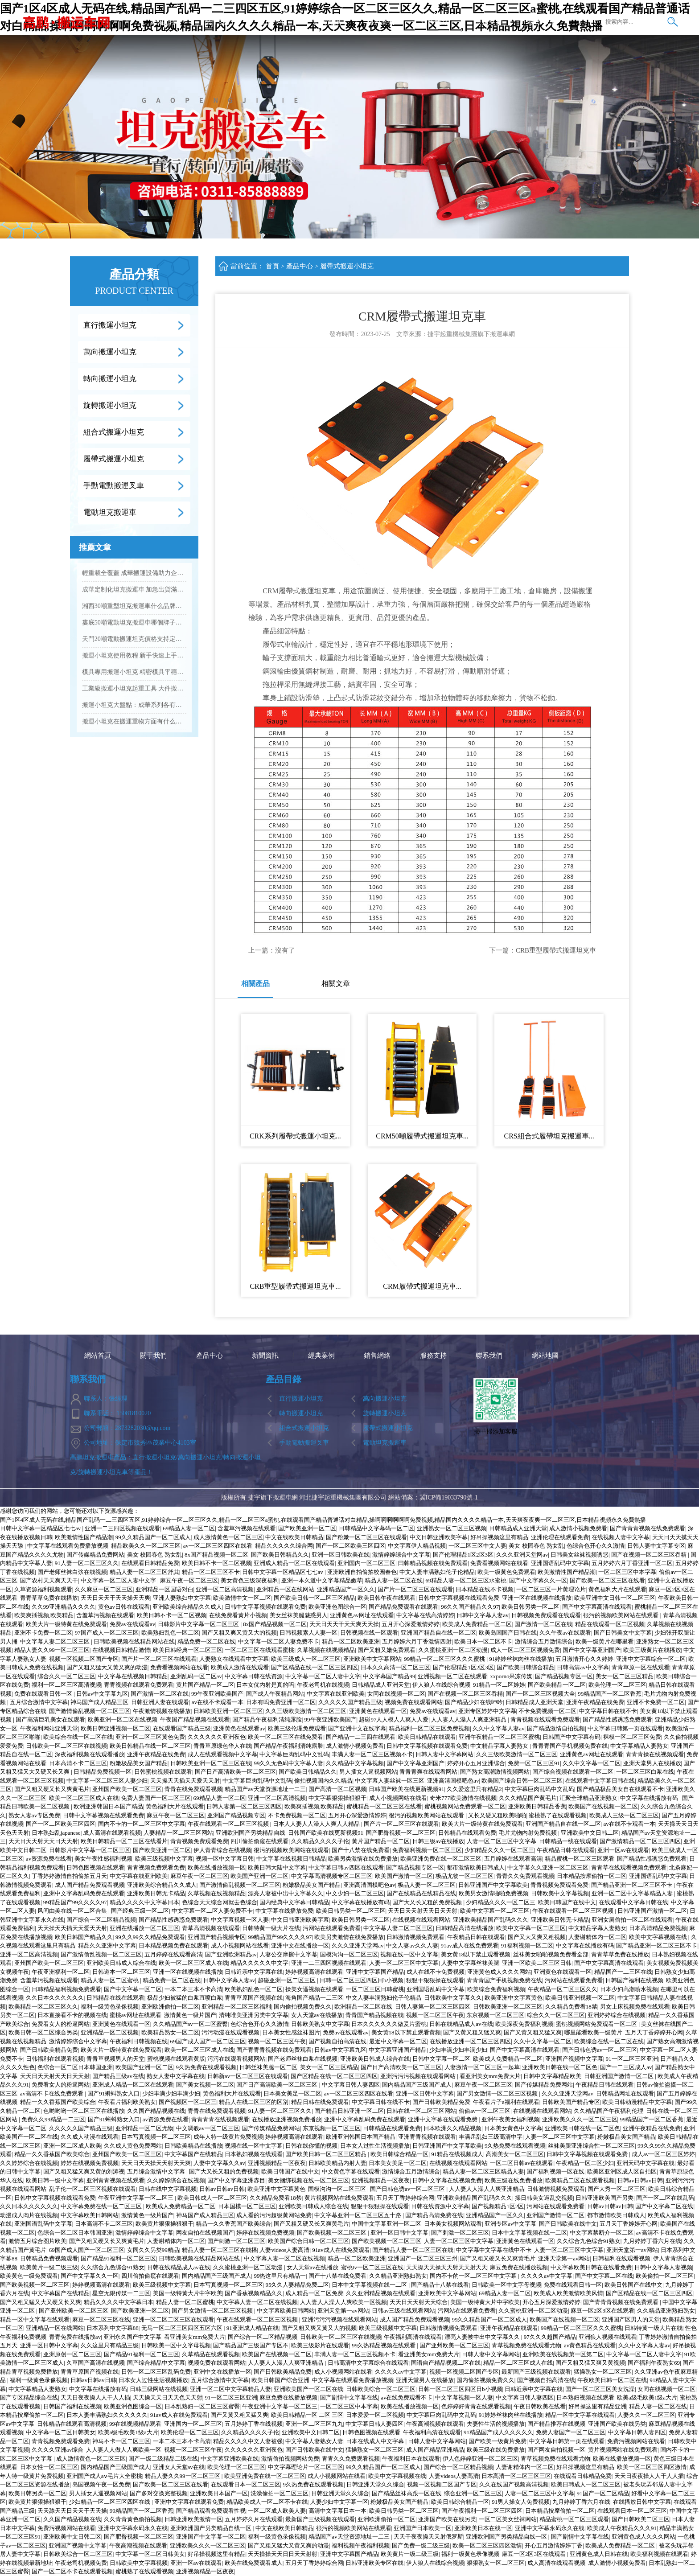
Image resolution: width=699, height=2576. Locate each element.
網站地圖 (545, 1355)
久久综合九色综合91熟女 (589, 2241)
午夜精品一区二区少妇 (585, 2163)
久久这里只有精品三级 (110, 2345)
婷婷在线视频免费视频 (90, 2163)
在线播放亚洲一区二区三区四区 (470, 2041)
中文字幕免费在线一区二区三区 (102, 2206)
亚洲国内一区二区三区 (366, 1563)
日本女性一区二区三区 (49, 2467)
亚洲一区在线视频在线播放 (537, 1597)
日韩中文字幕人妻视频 (663, 2267)
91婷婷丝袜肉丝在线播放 (521, 1659)
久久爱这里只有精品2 (474, 1789)
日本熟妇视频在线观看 (254, 2154)
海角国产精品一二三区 (314, 1997)
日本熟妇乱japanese (56, 1832)
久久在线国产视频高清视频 (514, 2484)
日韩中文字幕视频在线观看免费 (458, 1597)
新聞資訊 (326, 21)
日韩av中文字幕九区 (102, 1693)
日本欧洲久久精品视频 (452, 2128)
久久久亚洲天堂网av (522, 1554)
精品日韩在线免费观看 (320, 2102)
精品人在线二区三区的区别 (253, 2102)
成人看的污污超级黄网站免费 (274, 2215)
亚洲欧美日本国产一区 (219, 2493)
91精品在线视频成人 (457, 2154)
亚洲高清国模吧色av (453, 1780)
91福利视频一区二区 (527, 1945)
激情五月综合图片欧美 (37, 2241)
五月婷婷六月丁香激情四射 (417, 1641)
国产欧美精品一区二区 (557, 1684)
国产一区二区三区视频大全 (540, 1693)
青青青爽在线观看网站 (428, 1771)
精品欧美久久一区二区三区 (146, 1545)
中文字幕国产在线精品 (193, 2154)
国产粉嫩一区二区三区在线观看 (366, 1537)
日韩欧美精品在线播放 (193, 2145)
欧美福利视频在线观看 (659, 2554)
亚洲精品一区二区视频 (110, 2032)
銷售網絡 (434, 21)
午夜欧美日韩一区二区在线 (612, 2380)
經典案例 (380, 21)
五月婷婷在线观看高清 (513, 1858)
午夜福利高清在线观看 (413, 2337)
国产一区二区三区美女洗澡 (600, 2389)
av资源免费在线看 (49, 1858)
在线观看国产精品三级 (182, 1728)
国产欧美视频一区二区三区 (332, 2232)
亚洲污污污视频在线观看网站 (418, 2076)
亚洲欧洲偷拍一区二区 (170, 2006)
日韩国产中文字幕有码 (571, 1737)
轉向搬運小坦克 (109, 378)
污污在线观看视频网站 (236, 2058)
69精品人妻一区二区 (189, 1528)
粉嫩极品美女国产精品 (139, 1763)
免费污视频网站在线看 (636, 2441)
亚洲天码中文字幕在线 (645, 2163)
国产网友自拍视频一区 (556, 2449)
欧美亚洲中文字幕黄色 (514, 1997)
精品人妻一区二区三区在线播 (219, 2250)
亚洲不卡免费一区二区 (43, 1632)
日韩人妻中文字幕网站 (444, 1754)
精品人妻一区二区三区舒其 (144, 1572)
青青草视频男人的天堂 (115, 2058)
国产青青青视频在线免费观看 (647, 1528)
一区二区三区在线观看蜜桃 (259, 1650)
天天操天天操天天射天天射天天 (446, 2267)
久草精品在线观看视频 (211, 2354)
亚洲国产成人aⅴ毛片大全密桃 (104, 2476)
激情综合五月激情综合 (544, 1641)
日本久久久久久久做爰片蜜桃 (389, 2024)
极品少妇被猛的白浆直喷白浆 (184, 1997)
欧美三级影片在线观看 (320, 2345)
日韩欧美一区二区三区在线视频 (66, 1745)
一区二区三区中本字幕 (627, 1572)
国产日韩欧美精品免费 (49, 2049)
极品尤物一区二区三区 (464, 1876)
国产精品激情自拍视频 (556, 1728)
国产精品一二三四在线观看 (360, 1737)
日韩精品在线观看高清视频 (72, 2423)
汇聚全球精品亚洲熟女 (588, 1798)
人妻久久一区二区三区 (646, 2415)
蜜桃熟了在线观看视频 (558, 1815)
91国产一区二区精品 (603, 2493)
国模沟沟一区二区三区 (349, 1954)
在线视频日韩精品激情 (121, 1650)
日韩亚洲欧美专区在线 (374, 2563)
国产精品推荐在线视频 (556, 2423)
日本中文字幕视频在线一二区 (529, 2232)
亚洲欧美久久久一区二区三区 (579, 2119)
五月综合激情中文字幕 (39, 1702)
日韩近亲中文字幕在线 (254, 1971)
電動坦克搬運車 (109, 512)
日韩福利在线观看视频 (55, 2058)
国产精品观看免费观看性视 (211, 2510)
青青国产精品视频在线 (374, 2015)
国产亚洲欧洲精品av (231, 1954)
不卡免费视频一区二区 (547, 1711)
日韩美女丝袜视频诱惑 (580, 1554)
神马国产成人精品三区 (99, 1702)
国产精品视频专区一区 (564, 1676)
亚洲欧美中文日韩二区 (590, 1832)
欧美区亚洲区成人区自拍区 (622, 2171)
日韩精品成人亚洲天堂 (518, 1528)
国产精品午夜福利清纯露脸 (267, 1719)
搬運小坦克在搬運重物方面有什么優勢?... (134, 721)
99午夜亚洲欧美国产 (217, 1693)
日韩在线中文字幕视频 (168, 2189)
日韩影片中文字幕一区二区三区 (199, 1624)
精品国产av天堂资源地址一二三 (265, 1789)
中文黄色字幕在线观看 (351, 2171)
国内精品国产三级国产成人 (417, 2084)
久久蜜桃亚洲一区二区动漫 (453, 1650)
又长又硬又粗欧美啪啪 (497, 1815)
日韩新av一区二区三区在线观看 (247, 2076)
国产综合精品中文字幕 (156, 2362)
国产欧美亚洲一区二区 (307, 1528)
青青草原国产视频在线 (254, 1997)
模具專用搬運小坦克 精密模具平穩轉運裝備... (134, 672)
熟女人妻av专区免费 (34, 1815)
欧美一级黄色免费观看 (506, 1572)
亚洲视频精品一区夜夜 (277, 2163)
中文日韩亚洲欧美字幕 (439, 1537)
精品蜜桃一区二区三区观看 (579, 1858)
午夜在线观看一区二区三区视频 (229, 1823)
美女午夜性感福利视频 (103, 1858)
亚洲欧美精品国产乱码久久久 (490, 1919)
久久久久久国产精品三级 (350, 1702)
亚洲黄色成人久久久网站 (499, 1971)
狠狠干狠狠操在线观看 (435, 1980)
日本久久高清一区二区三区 (395, 1667)
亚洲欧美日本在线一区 (483, 2528)
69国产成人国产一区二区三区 (208, 2041)
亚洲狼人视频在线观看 (608, 2337)
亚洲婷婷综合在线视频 (617, 2015)
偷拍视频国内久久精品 (323, 1780)
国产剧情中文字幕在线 (349, 2397)
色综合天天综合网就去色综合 (219, 1902)
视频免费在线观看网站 (414, 1702)
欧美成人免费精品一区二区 (477, 1624)
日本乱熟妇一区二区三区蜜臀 (202, 2406)
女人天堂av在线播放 (317, 2015)
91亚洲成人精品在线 (252, 2328)
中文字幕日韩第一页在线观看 (625, 1728)
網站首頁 (165, 21)
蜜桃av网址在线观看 (135, 2015)
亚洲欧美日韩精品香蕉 (537, 1806)
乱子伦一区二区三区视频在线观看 (92, 2189)
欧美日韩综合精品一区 (399, 2154)
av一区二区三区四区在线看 (217, 1545)
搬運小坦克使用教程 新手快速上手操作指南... (134, 655)
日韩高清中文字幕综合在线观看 (368, 2362)
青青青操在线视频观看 (655, 1754)
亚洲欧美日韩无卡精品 (156, 1893)
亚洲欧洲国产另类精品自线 (250, 1832)
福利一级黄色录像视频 (110, 2006)
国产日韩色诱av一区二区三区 (599, 2049)
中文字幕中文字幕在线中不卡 (493, 2250)
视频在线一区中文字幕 (409, 1954)
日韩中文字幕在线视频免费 (447, 2180)
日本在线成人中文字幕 (375, 2441)
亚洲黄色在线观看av (239, 1728)
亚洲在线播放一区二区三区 (144, 1928)
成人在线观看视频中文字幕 (222, 1754)
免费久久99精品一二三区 (53, 2119)
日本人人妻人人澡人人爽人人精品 (317, 1823)
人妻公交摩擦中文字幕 (288, 1954)
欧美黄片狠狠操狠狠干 (164, 2223)
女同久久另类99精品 (153, 2250)
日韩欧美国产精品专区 (571, 2102)
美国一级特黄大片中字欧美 (187, 2293)
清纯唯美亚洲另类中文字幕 (253, 2015)
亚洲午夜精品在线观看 (509, 2328)
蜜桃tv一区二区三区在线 (372, 2267)
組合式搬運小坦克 (113, 432)
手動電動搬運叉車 (113, 485)
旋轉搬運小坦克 (109, 405)
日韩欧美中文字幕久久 (453, 1997)
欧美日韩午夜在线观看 (386, 1597)
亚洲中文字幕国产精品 (375, 1971)
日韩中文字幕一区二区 (441, 2058)
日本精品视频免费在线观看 (173, 1945)
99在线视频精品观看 (135, 2423)
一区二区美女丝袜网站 (508, 2519)
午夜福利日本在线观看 (411, 2458)
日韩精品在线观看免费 (467, 1832)
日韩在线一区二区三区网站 (421, 2111)
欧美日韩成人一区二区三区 (212, 2197)
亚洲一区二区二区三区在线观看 (173, 2319)
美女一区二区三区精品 (625, 1676)
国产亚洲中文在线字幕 (357, 1728)
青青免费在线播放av (75, 2337)
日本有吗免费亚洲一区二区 (281, 1702)
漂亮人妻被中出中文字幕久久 (285, 1893)
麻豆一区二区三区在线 (101, 2319)
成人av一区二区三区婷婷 (663, 2154)
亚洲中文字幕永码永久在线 (133, 2528)
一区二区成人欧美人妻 (277, 2510)
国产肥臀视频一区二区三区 (401, 1832)
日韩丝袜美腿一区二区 (268, 2067)
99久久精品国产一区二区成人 (153, 1537)
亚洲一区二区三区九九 (314, 2423)
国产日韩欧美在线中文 (568, 2223)
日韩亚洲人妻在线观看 (160, 1702)
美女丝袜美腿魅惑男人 (299, 1615)
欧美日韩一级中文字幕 (55, 2180)
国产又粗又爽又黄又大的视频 (239, 1632)
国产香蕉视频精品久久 (254, 2293)
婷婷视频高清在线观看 (314, 1971)
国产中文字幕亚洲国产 (592, 1650)
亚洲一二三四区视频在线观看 (122, 1528)
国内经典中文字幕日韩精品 (294, 1902)
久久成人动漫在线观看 (90, 2136)
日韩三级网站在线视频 (159, 2389)
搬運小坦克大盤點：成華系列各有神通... (134, 705)
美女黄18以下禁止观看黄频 (406, 2032)
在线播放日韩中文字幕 (642, 2501)
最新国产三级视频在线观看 (536, 2371)
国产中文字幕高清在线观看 (597, 1606)
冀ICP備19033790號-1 (448, 1497)
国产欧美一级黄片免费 (497, 2441)
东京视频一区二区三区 (495, 2015)
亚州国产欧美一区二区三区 (127, 1789)
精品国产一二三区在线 (623, 1971)
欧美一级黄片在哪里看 (604, 1641)
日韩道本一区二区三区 (121, 1971)
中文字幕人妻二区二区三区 (55, 1641)
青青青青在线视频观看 (220, 2119)
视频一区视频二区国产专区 (84, 1659)
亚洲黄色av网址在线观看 (361, 1615)
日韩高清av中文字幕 (583, 1667)
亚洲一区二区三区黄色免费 (150, 1737)
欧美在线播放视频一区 (217, 1867)
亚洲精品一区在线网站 (285, 1589)
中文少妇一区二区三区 (355, 1893)
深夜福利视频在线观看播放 (89, 1754)
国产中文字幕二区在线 (664, 2206)
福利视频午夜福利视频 (361, 2545)
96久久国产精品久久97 (470, 1606)
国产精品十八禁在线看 (440, 2284)
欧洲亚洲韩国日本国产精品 (108, 1806)
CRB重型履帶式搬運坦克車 (556, 950)
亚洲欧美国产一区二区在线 (308, 2389)
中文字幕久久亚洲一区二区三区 (547, 1867)
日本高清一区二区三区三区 (516, 2476)
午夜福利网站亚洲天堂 (49, 1728)
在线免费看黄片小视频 (238, 1615)
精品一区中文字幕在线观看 (35, 2319)
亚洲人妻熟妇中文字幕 (182, 1597)
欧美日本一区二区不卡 (483, 1641)
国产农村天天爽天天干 (49, 1580)
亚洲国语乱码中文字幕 (560, 1563)
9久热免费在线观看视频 (206, 2067)
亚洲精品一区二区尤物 (144, 2128)
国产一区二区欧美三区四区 (350, 1545)
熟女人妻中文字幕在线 (176, 2076)
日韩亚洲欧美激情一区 (193, 2519)
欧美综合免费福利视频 (496, 1989)
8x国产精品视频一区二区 (216, 1554)
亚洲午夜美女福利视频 (510, 2119)
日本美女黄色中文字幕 (513, 2128)
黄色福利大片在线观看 (617, 1589)
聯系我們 (542, 21)
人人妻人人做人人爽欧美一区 (123, 2449)
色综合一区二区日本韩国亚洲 (75, 2067)
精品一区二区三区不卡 (211, 1572)
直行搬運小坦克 (109, 325)
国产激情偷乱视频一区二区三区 (89, 1711)
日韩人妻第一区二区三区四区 (244, 1806)
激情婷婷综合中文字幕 (401, 1554)
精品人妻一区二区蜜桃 (110, 1980)
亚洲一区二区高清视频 (225, 1589)
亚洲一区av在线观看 (623, 1850)
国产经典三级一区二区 (140, 1910)
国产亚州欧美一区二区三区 (73, 2310)
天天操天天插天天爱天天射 (185, 1780)
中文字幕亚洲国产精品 (398, 2049)
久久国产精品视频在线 (156, 2111)
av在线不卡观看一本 (217, 1702)
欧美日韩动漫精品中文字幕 (637, 2102)
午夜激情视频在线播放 (162, 1711)
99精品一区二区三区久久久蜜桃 (445, 1659)
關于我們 (219, 21)
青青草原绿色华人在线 (222, 1745)
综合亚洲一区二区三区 (473, 2493)
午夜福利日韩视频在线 (139, 2041)
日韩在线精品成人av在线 (461, 2024)
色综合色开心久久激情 (596, 1545)
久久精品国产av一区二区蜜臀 (190, 2024)
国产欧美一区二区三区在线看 (607, 1580)
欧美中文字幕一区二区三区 (495, 1910)
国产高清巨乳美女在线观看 (50, 1719)
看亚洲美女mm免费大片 (490, 2076)
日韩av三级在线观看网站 (403, 2310)
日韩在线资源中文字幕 (440, 2206)
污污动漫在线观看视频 (230, 2032)
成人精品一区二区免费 (314, 2293)
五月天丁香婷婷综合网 (405, 2197)
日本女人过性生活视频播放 (375, 2145)
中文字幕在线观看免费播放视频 (67, 1545)
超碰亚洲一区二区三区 (287, 1980)
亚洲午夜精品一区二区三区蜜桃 (499, 1737)
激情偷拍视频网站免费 (290, 2458)
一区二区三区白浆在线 (645, 1771)
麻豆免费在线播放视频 (519, 2267)
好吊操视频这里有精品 (499, 1537)
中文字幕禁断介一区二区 (601, 2232)
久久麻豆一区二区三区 (104, 1589)
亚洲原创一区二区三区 (72, 2354)
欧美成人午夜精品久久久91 (622, 2528)
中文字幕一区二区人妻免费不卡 (278, 1641)
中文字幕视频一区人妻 (240, 1919)
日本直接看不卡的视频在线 (72, 2015)
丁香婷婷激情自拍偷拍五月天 (69, 1876)
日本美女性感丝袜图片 (291, 2032)
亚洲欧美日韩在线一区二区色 (559, 2067)
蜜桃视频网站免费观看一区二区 (465, 1806)
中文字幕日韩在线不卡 (608, 1711)
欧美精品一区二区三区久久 (43, 2006)
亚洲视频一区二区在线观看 (452, 1676)
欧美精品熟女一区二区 (170, 2032)
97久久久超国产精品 (550, 2337)
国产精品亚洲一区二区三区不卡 (632, 1885)
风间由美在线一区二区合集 (72, 1910)
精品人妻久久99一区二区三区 (52, 1650)
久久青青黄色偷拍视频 (133, 2519)
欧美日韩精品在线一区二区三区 (150, 1745)
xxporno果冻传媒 (511, 1676)
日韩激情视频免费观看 (415, 1937)
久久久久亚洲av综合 (57, 2449)
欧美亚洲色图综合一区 (337, 1606)
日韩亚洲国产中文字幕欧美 (493, 1885)
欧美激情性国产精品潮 (84, 1537)
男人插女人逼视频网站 (368, 1771)
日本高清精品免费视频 (658, 1928)
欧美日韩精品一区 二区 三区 (307, 2415)
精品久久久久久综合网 (284, 1545)
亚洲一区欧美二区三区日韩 (537, 1963)
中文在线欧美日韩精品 (294, 1537)
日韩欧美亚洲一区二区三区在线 (210, 1763)
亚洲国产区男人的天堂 (631, 2319)
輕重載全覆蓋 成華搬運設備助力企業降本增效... (134, 573)
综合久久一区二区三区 (66, 1676)
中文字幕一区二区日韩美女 (60, 2432)
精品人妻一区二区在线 (394, 1580)
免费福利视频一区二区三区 (427, 1850)
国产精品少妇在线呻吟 (474, 1702)
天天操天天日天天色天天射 (167, 2397)
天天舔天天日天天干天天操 (72, 2510)
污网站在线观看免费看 (332, 1928)
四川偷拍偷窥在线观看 (259, 1841)
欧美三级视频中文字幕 (164, 1858)
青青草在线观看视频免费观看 (628, 1867)
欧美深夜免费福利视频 (524, 2024)
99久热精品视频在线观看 (384, 2345)
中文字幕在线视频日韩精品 (133, 1676)
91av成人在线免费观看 (469, 1945)
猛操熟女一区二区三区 (603, 2371)
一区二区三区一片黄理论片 (551, 1589)
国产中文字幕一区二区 (133, 1989)
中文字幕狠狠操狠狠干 (337, 1798)
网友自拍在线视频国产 (205, 2232)
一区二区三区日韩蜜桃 (375, 1989)
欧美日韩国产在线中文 (567, 1902)
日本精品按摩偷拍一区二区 (591, 1876)
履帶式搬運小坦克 (113, 459)
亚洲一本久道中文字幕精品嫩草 (321, 1580)
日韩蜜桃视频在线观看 (163, 1771)
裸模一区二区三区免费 (632, 1737)
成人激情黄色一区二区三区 (228, 1537)
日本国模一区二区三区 (247, 2206)
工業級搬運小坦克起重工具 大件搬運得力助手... (134, 688)
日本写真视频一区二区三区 (156, 2136)
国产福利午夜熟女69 (654, 2362)
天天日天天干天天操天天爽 (115, 1597)
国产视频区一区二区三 (188, 2102)
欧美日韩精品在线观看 (427, 1737)
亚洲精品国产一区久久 (346, 1589)
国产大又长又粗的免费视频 (427, 1902)
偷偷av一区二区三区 (484, 2111)
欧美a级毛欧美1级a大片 (647, 2397)
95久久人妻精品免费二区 (297, 2284)
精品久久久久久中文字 (259, 1963)
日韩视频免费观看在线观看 (546, 1615)
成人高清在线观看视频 (112, 1832)
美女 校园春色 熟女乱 (536, 1545)
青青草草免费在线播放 (49, 1597)
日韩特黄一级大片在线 (271, 1928)
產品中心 (273, 21)
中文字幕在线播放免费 (284, 1910)
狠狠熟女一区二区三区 (496, 2563)
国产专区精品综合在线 (29, 2397)
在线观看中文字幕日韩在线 (600, 1780)
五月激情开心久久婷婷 (584, 1659)
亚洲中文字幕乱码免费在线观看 (83, 1893)
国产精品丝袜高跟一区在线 (406, 2493)
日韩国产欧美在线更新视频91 (406, 1789)
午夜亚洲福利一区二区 (61, 1971)
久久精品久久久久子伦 (320, 1841)
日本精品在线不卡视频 (485, 1589)
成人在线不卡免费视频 (436, 1971)
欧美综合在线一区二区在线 (78, 1737)
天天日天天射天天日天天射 (43, 1841)
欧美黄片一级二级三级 (49, 2267)
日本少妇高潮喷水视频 (629, 1989)
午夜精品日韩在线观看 (566, 1850)
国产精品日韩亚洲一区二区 (349, 2111)
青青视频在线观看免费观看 (138, 1684)
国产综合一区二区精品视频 (101, 1919)
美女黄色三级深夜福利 (250, 1580)
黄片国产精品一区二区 (205, 1684)
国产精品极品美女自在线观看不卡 (620, 1789)
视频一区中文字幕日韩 (225, 1858)
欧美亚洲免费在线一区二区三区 (440, 1858)
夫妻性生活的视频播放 (496, 2423)
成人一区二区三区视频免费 (525, 1650)
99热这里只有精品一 (280, 2275)
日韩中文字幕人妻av (482, 1615)
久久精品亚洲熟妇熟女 (398, 2275)
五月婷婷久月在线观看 (254, 2519)
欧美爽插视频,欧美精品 (44, 1615)
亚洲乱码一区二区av (196, 1676)
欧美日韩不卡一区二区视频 (216, 1563)
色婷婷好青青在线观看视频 (476, 2406)
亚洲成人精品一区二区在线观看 (294, 1563)
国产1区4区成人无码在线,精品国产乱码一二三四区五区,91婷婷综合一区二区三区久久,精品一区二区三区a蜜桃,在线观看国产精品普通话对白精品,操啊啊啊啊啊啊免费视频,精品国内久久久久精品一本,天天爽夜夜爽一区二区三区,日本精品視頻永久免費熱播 (323, 1519)
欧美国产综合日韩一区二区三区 (522, 1780)
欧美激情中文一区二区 (242, 1597)
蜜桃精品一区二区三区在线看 (384, 1806)
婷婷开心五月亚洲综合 (476, 1763)
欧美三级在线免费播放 (514, 2180)
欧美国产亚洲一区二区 (259, 1876)
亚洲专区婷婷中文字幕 (487, 1711)
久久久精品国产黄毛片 (528, 1798)
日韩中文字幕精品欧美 (552, 2076)
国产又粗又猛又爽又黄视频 (590, 2362)
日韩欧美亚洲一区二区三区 (228, 1711)
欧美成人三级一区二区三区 (624, 1815)
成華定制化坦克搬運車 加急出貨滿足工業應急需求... (134, 589)
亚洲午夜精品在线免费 (595, 1702)
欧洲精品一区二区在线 (363, 2006)
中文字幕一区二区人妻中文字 (119, 1580)
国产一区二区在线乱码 (665, 2197)
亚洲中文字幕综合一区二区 (651, 1659)
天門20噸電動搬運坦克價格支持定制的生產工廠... (134, 639)
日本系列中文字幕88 (112, 2328)
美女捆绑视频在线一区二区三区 (308, 2180)
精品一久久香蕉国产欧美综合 (57, 2102)
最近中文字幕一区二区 (398, 2041)
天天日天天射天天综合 (419, 2302)
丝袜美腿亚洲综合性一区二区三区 (591, 2145)
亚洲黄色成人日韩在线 (599, 2554)
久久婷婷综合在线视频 (29, 2163)
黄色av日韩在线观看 (124, 1606)
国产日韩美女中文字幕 (623, 1632)
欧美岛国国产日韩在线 (508, 1632)
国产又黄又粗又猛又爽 (472, 2032)
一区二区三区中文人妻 (477, 1545)
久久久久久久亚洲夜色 (217, 1737)
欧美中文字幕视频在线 (658, 1937)
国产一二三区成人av (626, 2067)
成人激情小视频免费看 (578, 1528)
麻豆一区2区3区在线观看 (602, 2310)
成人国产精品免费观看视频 (89, 1885)
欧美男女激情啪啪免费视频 (493, 1893)
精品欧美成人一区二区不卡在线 (267, 2501)
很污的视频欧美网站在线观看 (621, 1615)
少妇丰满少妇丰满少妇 (458, 2049)
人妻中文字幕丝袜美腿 (470, 1963)
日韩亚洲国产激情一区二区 (652, 1910)
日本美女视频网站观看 (453, 2223)
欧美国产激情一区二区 (404, 1876)
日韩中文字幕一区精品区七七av (41, 1528)
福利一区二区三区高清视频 (66, 1684)
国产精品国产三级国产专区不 (250, 2345)
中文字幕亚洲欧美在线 (230, 2458)
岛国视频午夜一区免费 (101, 2484)
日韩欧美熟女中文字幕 (320, 2024)
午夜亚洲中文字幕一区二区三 (136, 2197)
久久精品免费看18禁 (571, 2006)
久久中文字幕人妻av (498, 1728)
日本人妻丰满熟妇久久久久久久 (107, 2415)
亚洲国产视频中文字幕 (574, 2058)
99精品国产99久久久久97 (75, 1902)
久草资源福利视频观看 (43, 1589)
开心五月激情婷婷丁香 (554, 2545)
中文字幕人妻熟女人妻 (314, 2441)
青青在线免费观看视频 (193, 1789)
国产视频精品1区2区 (498, 2206)
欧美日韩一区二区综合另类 (43, 2032)
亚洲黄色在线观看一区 (378, 1711)
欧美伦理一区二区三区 (617, 1684)
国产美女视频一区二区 (205, 2084)
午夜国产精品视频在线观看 (195, 1719)
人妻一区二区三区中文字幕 (501, 1841)
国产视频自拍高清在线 (337, 2041)
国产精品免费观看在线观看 (403, 1606)
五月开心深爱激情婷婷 (411, 1624)
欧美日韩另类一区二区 (530, 1606)
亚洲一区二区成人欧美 (72, 2145)
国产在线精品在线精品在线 (421, 1893)
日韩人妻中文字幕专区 (656, 1545)
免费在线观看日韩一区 (44, 1693)
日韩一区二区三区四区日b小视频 (362, 1980)
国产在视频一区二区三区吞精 (649, 1554)
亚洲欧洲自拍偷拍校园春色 (362, 1572)
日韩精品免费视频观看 (49, 2258)
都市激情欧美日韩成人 (476, 1867)
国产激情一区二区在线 (543, 1624)
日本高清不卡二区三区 (78, 1763)
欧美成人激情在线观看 (240, 1667)
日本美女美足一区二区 (292, 2093)
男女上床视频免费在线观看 (635, 2006)
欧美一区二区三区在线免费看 (285, 1737)
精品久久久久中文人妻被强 (248, 2441)
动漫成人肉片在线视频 (29, 2215)
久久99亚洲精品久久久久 (63, 1606)
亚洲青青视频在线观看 (427, 2136)
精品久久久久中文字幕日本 (144, 1902)
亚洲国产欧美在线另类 (617, 2423)
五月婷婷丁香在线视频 (254, 2423)
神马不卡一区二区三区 (121, 2441)
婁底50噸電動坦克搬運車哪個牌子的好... (134, 622)
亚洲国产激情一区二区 (555, 2215)
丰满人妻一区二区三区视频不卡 (372, 1754)
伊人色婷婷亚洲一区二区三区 (480, 2458)
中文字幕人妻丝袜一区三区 (389, 1780)
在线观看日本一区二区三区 (245, 2484)
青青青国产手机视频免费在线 (570, 1745)
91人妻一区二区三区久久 (87, 1563)
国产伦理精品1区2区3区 (463, 1554)
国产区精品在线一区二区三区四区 (314, 1667)
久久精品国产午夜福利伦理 (608, 2111)
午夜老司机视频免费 (81, 2563)
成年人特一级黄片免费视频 (228, 2136)
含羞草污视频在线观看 (246, 1528)
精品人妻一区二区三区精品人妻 (483, 2171)
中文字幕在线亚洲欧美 (336, 1693)
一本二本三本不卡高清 (193, 1989)
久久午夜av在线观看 (565, 1632)
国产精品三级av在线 (118, 2076)
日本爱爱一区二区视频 (375, 2415)
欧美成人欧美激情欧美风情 (568, 2293)
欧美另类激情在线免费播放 (363, 1858)
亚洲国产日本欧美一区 (423, 2528)
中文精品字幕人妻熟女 (500, 1745)
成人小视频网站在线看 (398, 1798)
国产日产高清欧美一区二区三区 (235, 1771)
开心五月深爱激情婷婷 (551, 2302)
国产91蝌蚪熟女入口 (113, 2093)
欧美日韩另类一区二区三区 (351, 1910)
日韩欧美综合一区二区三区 (380, 2389)
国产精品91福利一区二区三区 (118, 2258)
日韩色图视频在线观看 (95, 1867)
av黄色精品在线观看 (590, 2345)
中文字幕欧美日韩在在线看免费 (591, 2267)
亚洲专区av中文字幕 (510, 2223)
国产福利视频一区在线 (555, 2171)
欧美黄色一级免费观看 (29, 2275)
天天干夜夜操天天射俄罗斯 (428, 2536)
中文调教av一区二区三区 (207, 2128)
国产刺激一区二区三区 (460, 2232)
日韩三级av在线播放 (438, 1841)
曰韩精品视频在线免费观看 (433, 1563)
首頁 (272, 266)
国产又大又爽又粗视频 (537, 1937)
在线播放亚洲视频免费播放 (286, 2119)
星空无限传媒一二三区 (121, 2293)
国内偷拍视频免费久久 (303, 2006)
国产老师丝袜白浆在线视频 (72, 1572)
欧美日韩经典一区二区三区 (187, 1650)
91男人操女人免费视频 (521, 2501)
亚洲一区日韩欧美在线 (341, 1554)
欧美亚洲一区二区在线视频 (122, 1719)
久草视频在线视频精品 (326, 1650)
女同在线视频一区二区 (396, 1693)
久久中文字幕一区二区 (592, 1763)
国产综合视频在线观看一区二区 (572, 1771)
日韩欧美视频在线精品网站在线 (134, 1641)
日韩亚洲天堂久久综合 (375, 2484)
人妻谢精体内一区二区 (597, 1937)
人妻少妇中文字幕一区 (339, 2501)
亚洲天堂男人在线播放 (652, 1763)
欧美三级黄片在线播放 (652, 1650)
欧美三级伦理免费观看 (297, 1728)
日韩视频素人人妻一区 (308, 1632)
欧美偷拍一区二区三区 (665, 2275)
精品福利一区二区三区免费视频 (429, 1728)
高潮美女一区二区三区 (515, 2154)
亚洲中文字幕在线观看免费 (443, 2119)
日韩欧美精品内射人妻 (337, 2163)
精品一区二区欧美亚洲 (351, 1641)
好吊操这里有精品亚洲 (597, 2406)
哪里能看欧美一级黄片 (593, 2032)
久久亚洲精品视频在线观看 (380, 2293)
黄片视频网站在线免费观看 (339, 2197)
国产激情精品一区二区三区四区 (640, 1841)
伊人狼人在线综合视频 (441, 1684)
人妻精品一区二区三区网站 (178, 1832)
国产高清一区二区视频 (337, 1789)
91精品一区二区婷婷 (499, 1684)
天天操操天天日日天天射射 (282, 2554)
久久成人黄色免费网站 (133, 2145)
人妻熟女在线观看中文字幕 (234, 1659)
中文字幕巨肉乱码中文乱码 (294, 1754)
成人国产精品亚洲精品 (435, 2449)
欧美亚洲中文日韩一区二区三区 (614, 1597)
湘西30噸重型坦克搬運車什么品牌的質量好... (134, 606)
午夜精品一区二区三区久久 (562, 1989)
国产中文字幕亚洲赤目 (236, 2180)
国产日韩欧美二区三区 (641, 2519)
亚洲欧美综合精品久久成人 (187, 1606)
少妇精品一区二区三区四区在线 (110, 2501)
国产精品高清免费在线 (434, 2215)
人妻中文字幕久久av (219, 2163)
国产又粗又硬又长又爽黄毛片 (52, 1789)
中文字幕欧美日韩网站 (90, 2215)
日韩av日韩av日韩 (640, 2180)
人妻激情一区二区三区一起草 (482, 2067)
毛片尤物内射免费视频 (528, 1832)
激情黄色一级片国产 (190, 2015)
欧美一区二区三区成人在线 (84, 1798)
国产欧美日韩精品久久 (280, 1554)
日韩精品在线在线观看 (115, 1997)
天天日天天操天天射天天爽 (156, 2163)
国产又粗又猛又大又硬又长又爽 (40, 2302)
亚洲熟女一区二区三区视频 (451, 1528)
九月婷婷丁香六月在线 (652, 2241)
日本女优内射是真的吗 (265, 1684)
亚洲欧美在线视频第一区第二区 (563, 2354)
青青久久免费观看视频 (525, 1876)
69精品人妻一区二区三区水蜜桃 (465, 1580)
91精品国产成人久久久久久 (498, 2432)
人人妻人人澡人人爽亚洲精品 (469, 1719)
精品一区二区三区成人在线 (518, 2362)
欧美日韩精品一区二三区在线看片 (124, 1841)
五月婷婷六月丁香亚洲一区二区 (632, 1563)
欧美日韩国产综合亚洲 (280, 2380)
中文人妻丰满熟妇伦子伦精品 (437, 1572)
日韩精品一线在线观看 (568, 1841)
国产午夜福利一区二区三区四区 (481, 2510)
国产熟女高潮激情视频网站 (495, 1771)
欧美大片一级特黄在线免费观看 (66, 1624)
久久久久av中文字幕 (546, 2275)
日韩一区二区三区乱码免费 (156, 2371)
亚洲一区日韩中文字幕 (425, 2093)
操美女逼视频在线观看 (314, 1989)
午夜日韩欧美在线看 (540, 2406)
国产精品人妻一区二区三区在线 (412, 2250)
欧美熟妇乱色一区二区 (170, 1632)
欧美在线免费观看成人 (254, 2563)
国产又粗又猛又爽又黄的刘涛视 (83, 2171)
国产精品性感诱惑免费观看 (617, 1719)
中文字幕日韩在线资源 (254, 1676)
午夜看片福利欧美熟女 (127, 2102)
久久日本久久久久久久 (55, 1997)
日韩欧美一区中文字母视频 (506, 2284)
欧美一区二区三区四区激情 (652, 2467)
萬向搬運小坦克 (109, 352)
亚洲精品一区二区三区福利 (236, 2006)
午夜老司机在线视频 (323, 1684)
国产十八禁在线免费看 (361, 1850)
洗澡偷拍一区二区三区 (279, 2493)
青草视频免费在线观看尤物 (526, 2345)
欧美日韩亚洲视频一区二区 (115, 1728)
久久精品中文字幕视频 (355, 1763)
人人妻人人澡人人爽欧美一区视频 (343, 2302)
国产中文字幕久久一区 (538, 1580)
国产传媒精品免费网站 (95, 1554)
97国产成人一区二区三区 (107, 1632)
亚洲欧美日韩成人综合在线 (121, 1963)
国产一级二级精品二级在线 (163, 2458)
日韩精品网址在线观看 (625, 2093)
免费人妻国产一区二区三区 (156, 1798)
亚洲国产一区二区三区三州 (422, 2258)
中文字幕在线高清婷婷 (425, 1615)
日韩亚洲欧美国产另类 (604, 2197)
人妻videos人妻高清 (284, 2250)
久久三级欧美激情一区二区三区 (305, 1711)
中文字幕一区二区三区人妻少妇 (107, 1780)
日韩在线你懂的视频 (311, 2145)
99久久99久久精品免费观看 (150, 1937)
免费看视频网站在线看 (499, 1563)
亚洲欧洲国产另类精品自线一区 (211, 2528)
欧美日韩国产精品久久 (84, 1937)
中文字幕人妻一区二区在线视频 (284, 2258)
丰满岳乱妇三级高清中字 (490, 2136)
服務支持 (488, 21)
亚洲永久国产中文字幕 (132, 2337)
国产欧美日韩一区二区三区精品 (314, 1597)
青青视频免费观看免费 (199, 1841)
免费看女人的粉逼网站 (61, 2024)
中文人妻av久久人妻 (412, 1945)
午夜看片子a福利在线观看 (506, 2102)
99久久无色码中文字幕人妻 (288, 1763)
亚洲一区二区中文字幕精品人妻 (633, 1893)
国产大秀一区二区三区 (617, 2189)
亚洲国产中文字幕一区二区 (211, 2536)
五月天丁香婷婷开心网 (654, 2032)
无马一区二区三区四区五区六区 (182, 2328)
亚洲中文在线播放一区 (300, 1945)
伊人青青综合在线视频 (222, 1850)
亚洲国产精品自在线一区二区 (438, 1632)
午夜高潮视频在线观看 (435, 2423)
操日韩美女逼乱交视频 (544, 2197)
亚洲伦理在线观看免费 (560, 1537)
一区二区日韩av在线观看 (521, 2163)
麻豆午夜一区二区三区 (189, 1580)
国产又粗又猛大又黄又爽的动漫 (107, 1667)
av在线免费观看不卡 (406, 2397)
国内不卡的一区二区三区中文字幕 (141, 1823)
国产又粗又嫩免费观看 (386, 1650)
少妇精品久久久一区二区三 (499, 1850)
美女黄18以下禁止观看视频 (475, 1954)
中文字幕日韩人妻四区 (351, 2084)
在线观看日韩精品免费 (150, 1563)
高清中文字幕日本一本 (337, 2510)
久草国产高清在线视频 (95, 2362)
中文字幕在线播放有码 (649, 1798)
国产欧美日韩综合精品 (526, 1667)
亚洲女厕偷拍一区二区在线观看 (632, 1919)
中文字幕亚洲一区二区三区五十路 (358, 2215)
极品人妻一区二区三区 (427, 1885)
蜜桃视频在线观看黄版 (176, 2058)
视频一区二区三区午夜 (435, 2015)
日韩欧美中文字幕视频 (560, 1893)
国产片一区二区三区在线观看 (415, 1589)
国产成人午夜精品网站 (275, 1693)
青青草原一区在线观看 (641, 1667)
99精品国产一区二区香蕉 (609, 1693)
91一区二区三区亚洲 (632, 2058)
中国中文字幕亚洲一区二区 (386, 2223)
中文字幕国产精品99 (389, 1676)
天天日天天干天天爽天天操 (344, 1624)
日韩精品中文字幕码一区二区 (376, 1528)
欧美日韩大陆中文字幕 (277, 1867)
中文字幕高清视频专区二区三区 (331, 1876)
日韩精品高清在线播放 (464, 1928)
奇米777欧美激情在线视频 (463, 1798)
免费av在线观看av (133, 1624)
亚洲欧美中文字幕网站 (372, 1659)
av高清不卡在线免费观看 (52, 2093)
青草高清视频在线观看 (211, 1928)
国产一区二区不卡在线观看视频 (72, 2571)
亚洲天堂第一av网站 (632, 2250)
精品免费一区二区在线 (206, 1641)
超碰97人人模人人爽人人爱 (393, 1719)
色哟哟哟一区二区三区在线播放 (83, 2111)
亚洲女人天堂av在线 (179, 2467)
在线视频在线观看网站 (421, 1919)
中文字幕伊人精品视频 (417, 1545)
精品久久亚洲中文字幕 (107, 1945)
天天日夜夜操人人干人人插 (95, 2397)
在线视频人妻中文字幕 (621, 1537)
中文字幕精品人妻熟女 (639, 1745)
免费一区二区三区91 (534, 1763)
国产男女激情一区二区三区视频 (497, 2093)
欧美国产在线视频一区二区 (603, 1806)
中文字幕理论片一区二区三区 (305, 2467)
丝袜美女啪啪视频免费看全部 (550, 1954)
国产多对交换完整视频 (159, 2493)
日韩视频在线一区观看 (369, 1632)
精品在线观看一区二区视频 (610, 1624)
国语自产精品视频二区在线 (446, 2362)
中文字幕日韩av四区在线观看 (345, 1867)
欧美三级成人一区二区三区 (306, 1659)
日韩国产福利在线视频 (634, 1980)
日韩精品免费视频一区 (103, 1771)
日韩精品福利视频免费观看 (66, 1989)
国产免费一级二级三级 (421, 2545)
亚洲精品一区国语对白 (164, 1589)
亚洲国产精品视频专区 (236, 1815)
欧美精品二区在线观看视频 (580, 2180)
